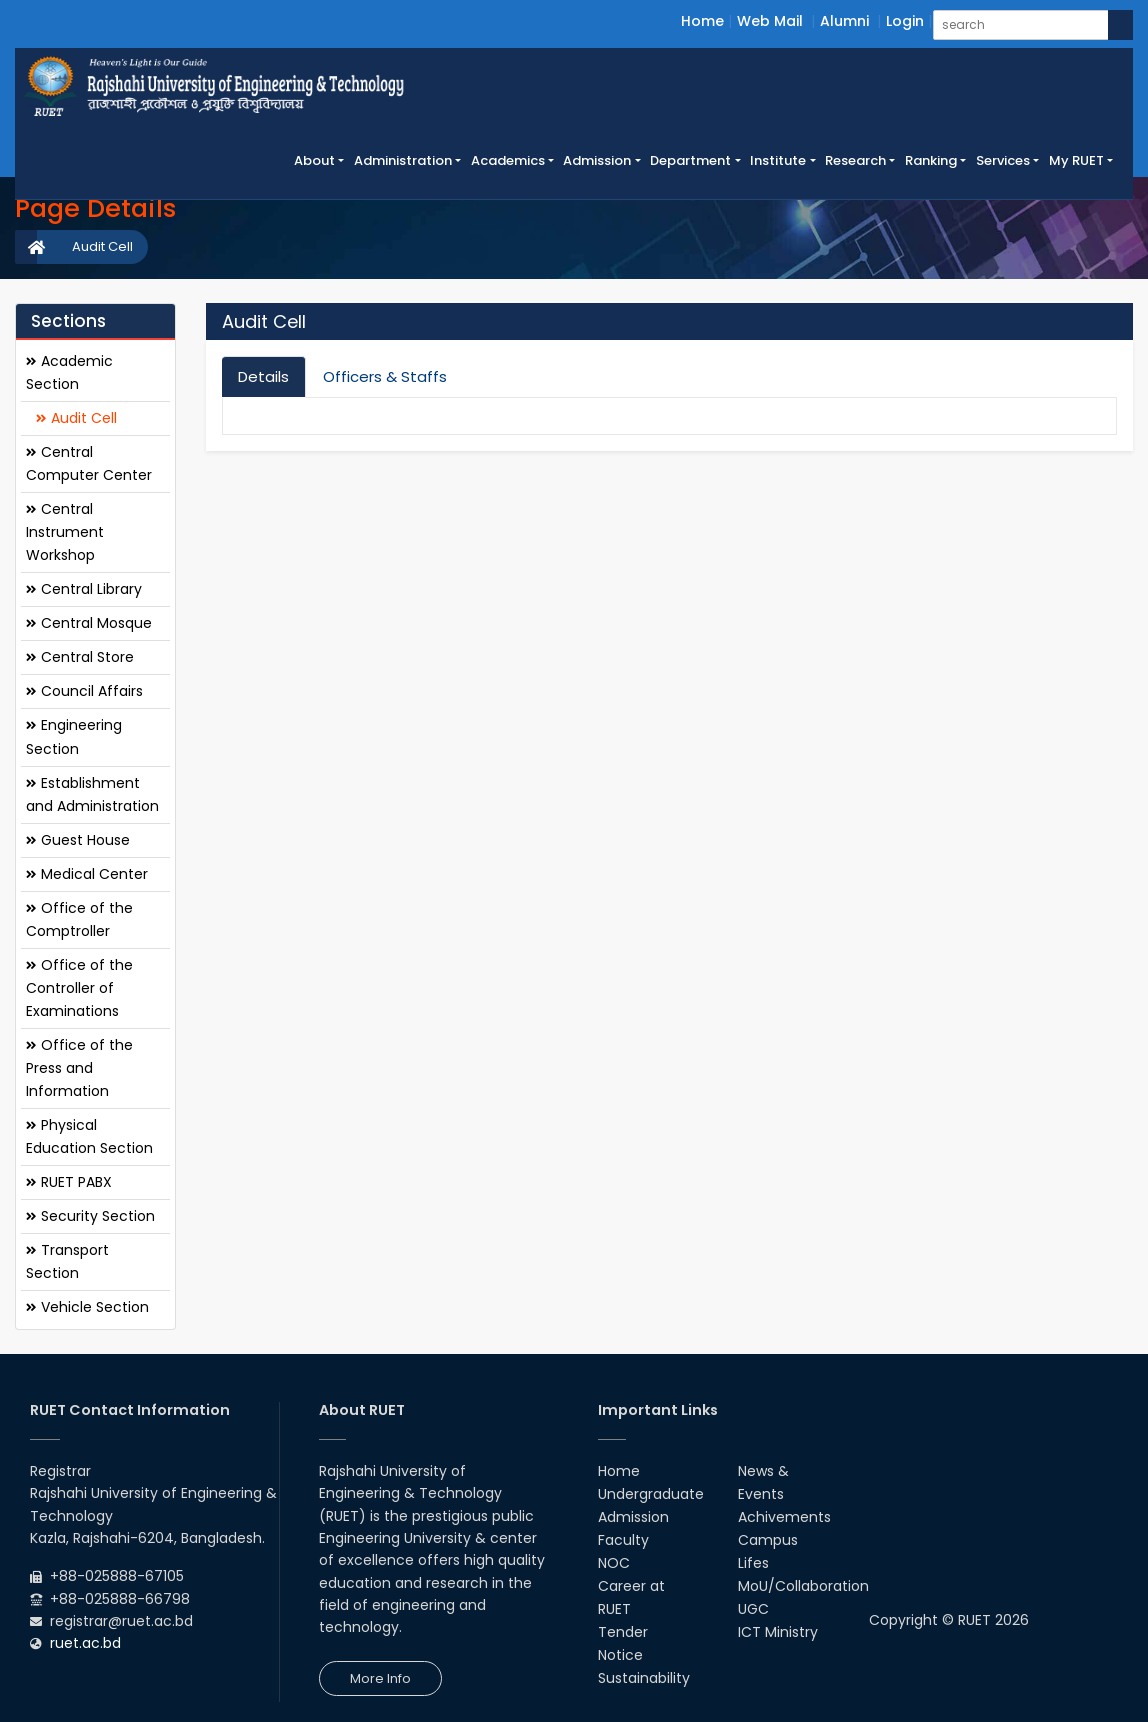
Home (702, 21)
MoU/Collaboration (803, 1586)
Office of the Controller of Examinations (79, 988)
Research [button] (855, 160)
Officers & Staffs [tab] (385, 376)
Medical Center (87, 874)
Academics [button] (508, 160)
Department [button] (690, 160)
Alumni (844, 21)
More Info (380, 1678)
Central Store (80, 657)
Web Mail (770, 21)
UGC (753, 1609)
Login (905, 21)
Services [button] (1003, 160)
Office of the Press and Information (79, 1068)
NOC (614, 1563)
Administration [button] (403, 160)
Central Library (84, 589)
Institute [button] (778, 160)
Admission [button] (597, 160)
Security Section (90, 1216)
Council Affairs (84, 691)
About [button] (314, 160)
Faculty (623, 1540)
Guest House (78, 840)
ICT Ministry (778, 1632)
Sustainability (644, 1678)
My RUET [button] (1076, 160)
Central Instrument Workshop (65, 532)
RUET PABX (69, 1182)
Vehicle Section (87, 1307)
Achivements (784, 1517)
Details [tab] (263, 376)
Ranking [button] (931, 160)
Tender (623, 1632)
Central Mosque (89, 623)
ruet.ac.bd (85, 1643)
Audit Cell (102, 246)
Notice (620, 1655)
